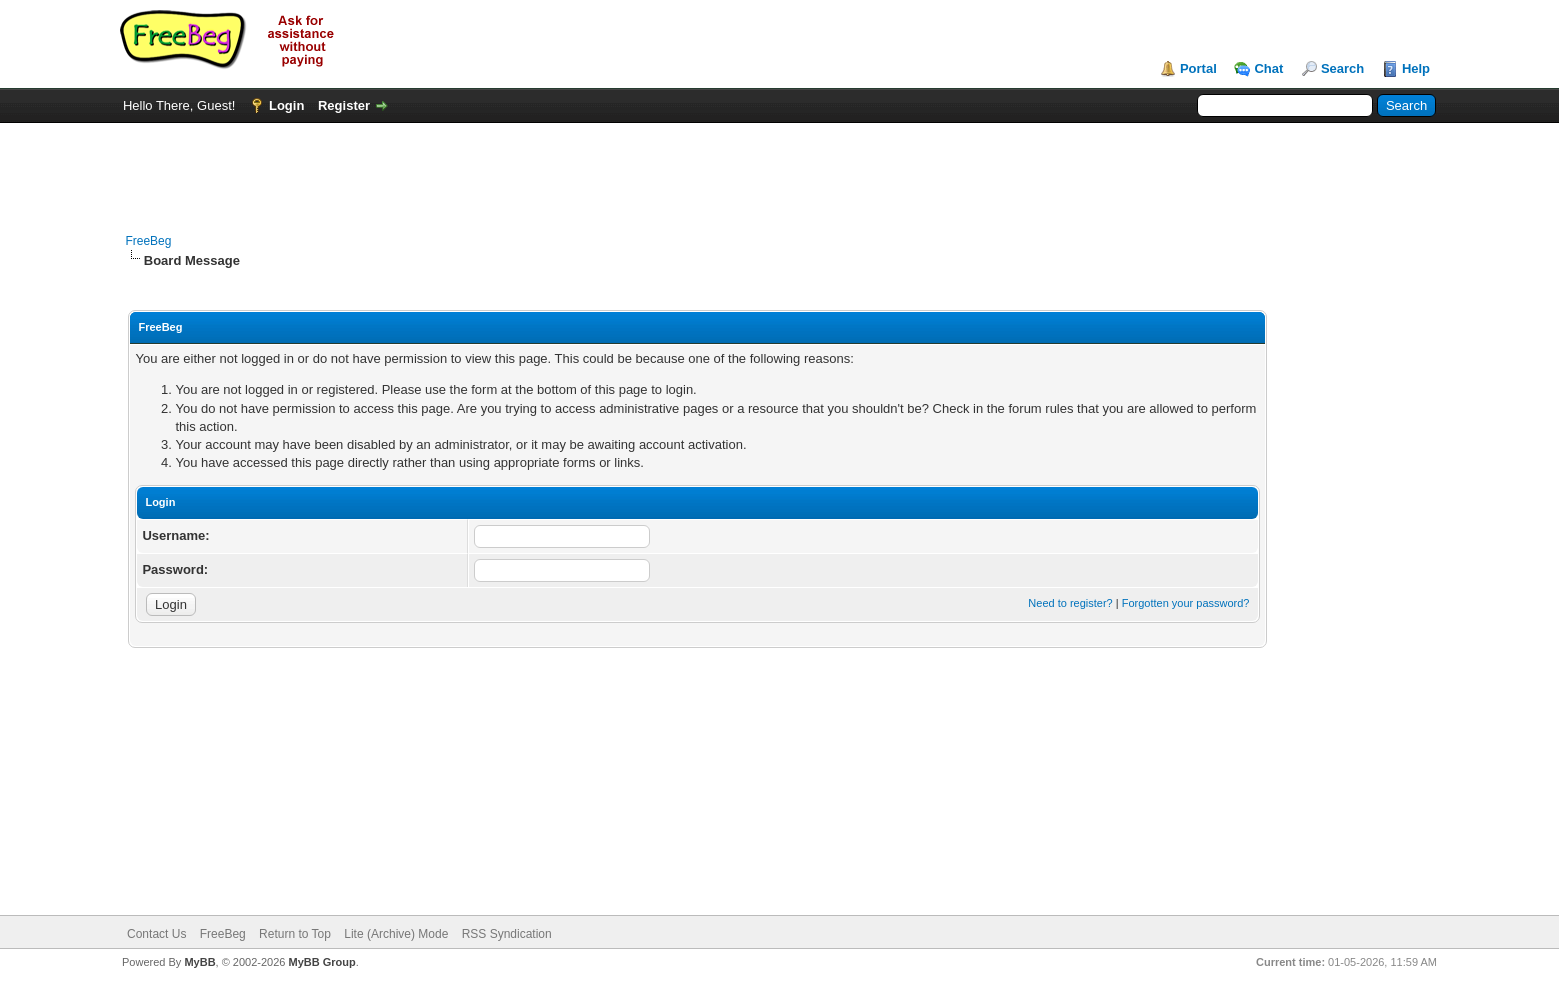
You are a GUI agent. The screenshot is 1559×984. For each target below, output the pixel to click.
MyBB (199, 962)
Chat (1268, 68)
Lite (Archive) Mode (396, 934)
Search (1342, 68)
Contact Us (156, 934)
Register (344, 105)
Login (286, 105)
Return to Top (295, 934)
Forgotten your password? (1186, 603)
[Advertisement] (779, 168)
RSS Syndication (507, 934)
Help (1416, 68)
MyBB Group (322, 962)
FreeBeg (148, 241)
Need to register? (1070, 603)
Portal (1198, 68)
